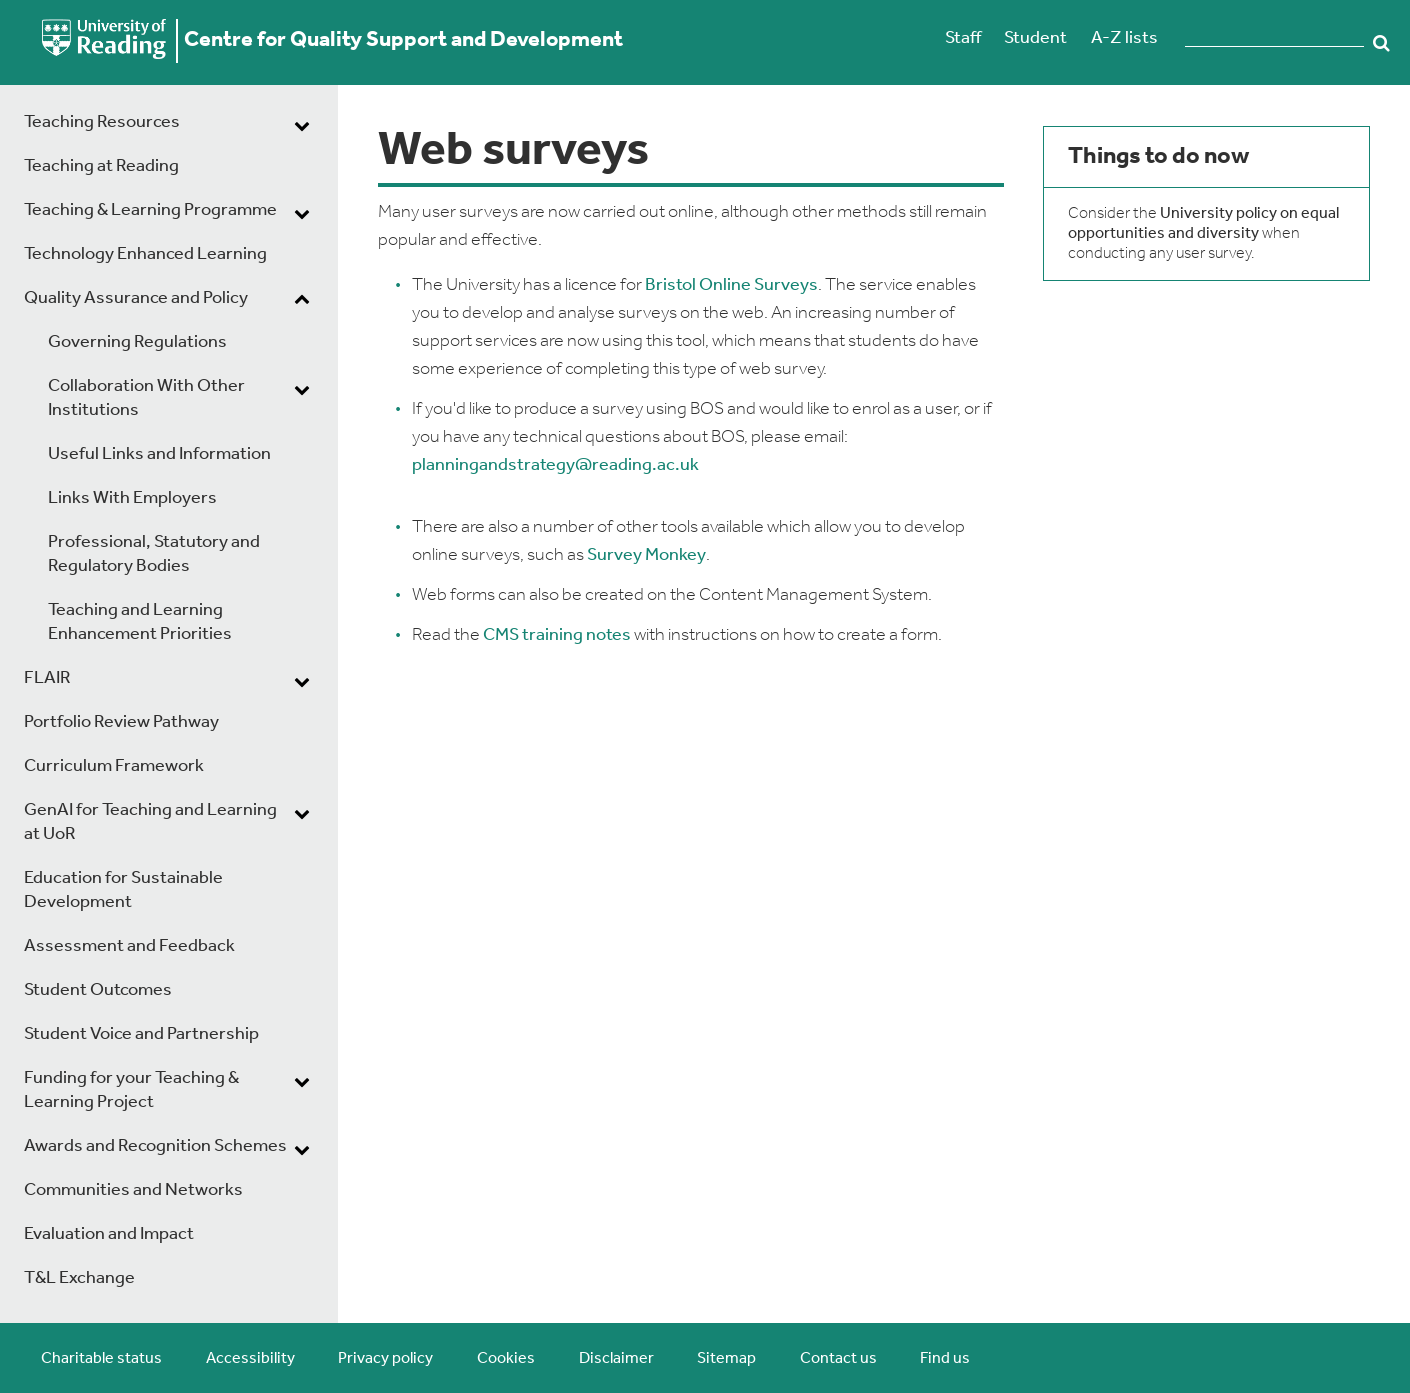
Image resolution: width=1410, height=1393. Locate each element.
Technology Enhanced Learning (145, 254)
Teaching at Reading (101, 166)
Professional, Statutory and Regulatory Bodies (154, 554)
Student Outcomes (98, 990)
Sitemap (726, 1359)
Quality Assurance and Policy (136, 298)
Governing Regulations (137, 342)
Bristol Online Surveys (731, 285)
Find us (945, 1359)
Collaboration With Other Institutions (146, 398)
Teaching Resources (102, 122)
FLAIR (47, 678)
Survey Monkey (646, 555)
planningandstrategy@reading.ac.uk (555, 465)
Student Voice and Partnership (141, 1034)
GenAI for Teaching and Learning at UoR (150, 822)
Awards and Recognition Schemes (155, 1146)
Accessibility (250, 1359)
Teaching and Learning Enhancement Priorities (140, 622)
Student (1035, 38)
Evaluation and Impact (109, 1234)
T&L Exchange (79, 1278)
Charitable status (101, 1359)
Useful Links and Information (159, 454)
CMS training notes (557, 635)
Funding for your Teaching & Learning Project (131, 1090)
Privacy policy (385, 1359)
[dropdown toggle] (302, 125)
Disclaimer (616, 1359)
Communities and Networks (133, 1190)
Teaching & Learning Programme (150, 210)
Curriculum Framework (114, 766)
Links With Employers (132, 498)
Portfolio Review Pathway (121, 722)
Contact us (838, 1359)
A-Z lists (1124, 38)
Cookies (506, 1359)
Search (1382, 43)
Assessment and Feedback (129, 946)
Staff (963, 38)
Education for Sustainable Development (123, 890)
